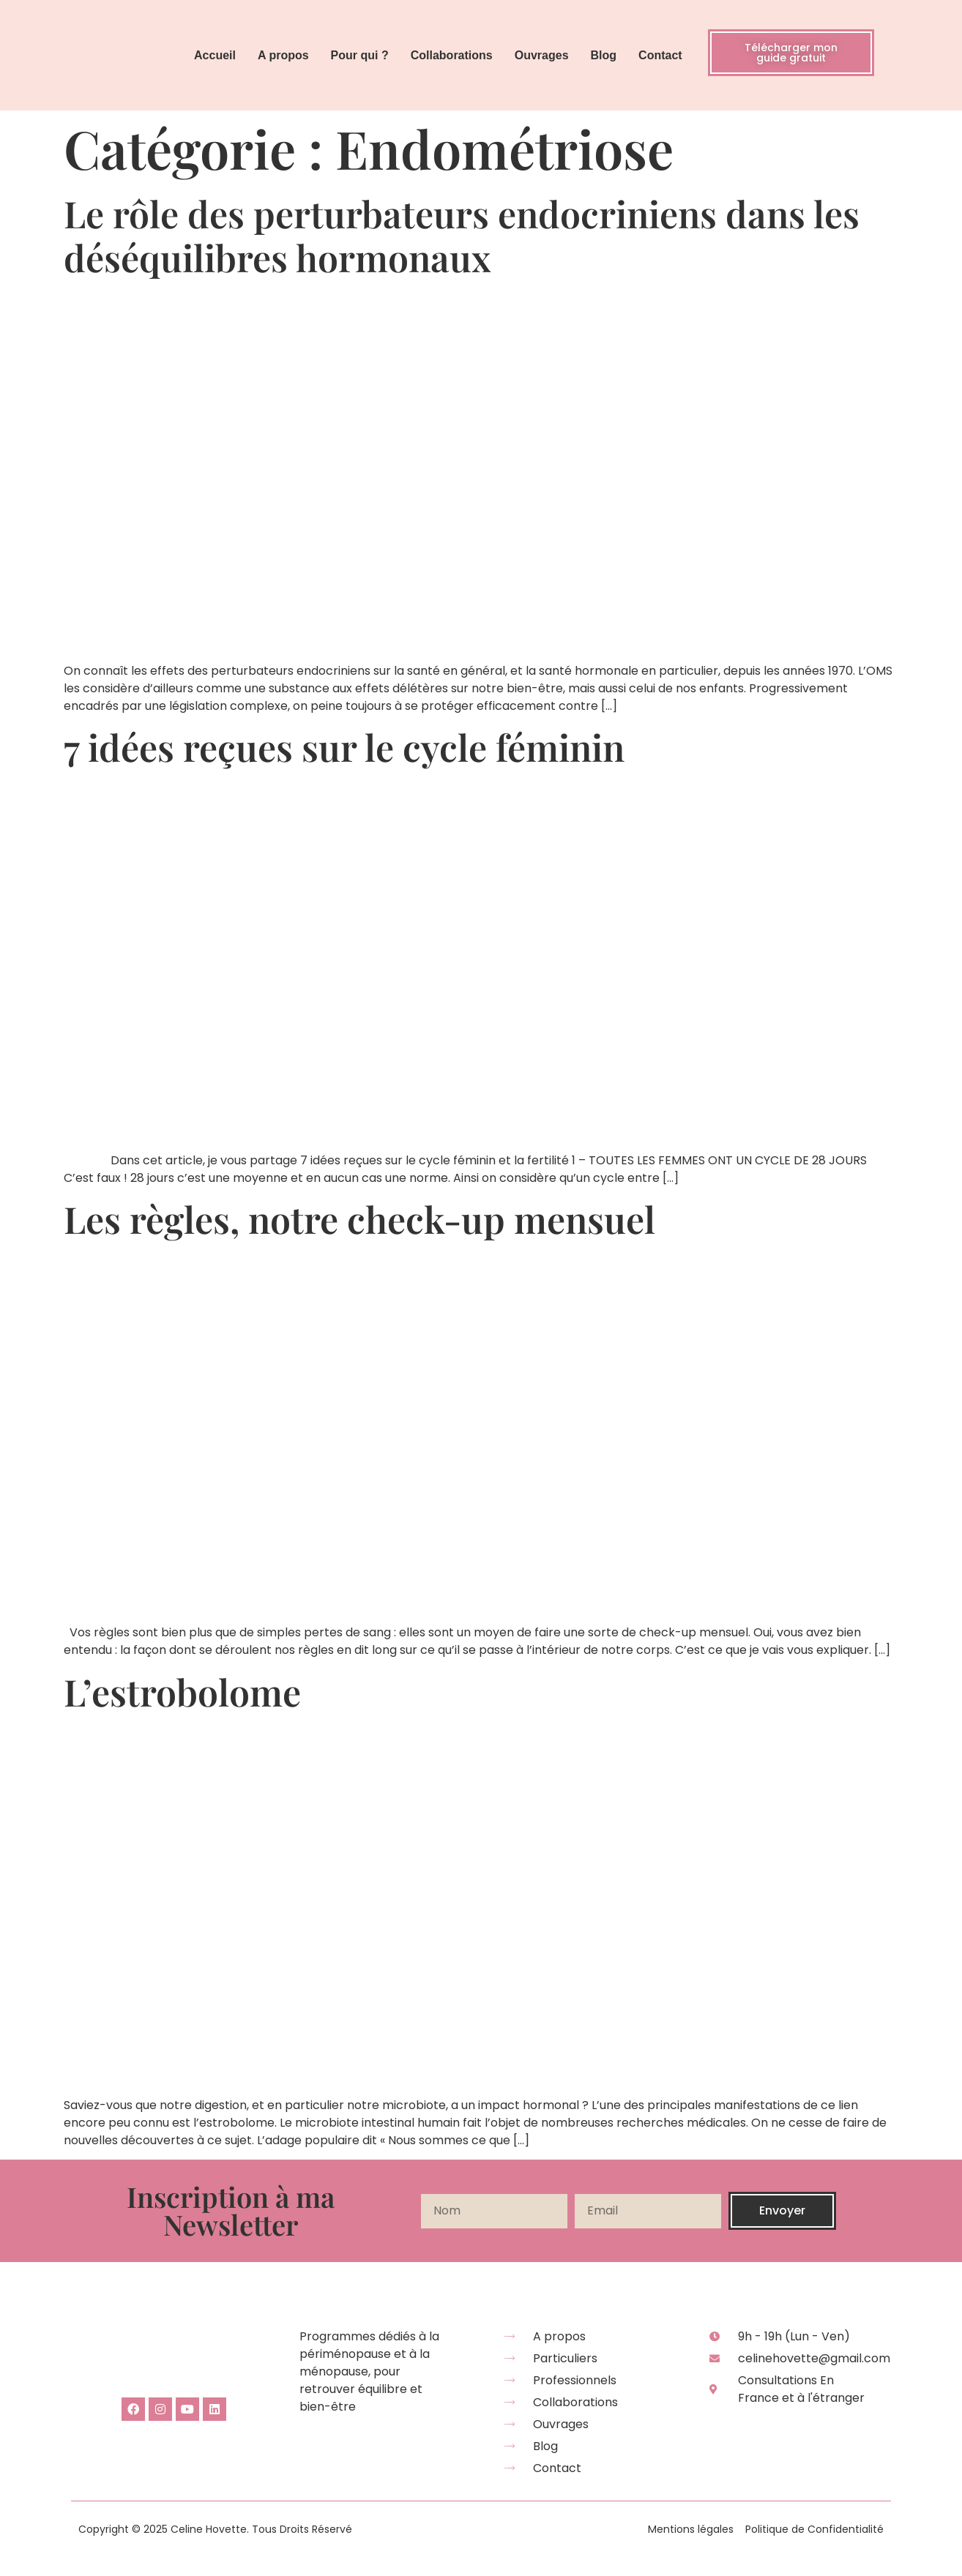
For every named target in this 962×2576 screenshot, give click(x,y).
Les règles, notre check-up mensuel (359, 1218)
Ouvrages (542, 55)
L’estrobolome (182, 1691)
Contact (660, 55)
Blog (604, 55)
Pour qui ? (360, 55)
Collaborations (452, 55)
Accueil (215, 55)
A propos (283, 55)
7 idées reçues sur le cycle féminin (344, 746)
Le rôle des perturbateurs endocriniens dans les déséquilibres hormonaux (462, 235)
